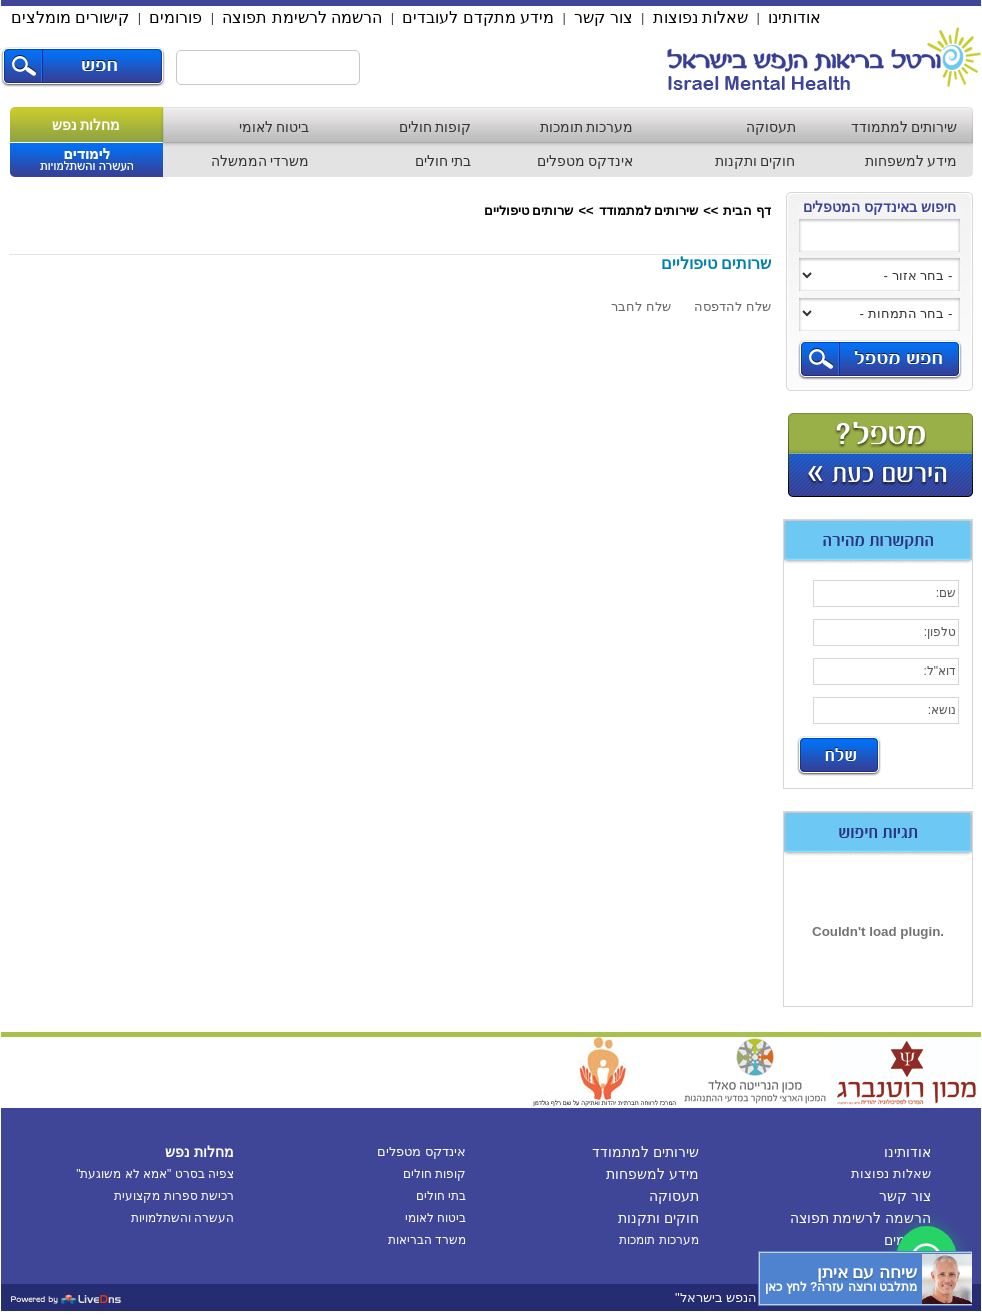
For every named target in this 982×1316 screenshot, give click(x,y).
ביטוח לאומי (274, 127)
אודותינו (794, 17)
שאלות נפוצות (700, 17)
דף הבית (747, 210)
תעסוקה (771, 127)
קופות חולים (435, 127)
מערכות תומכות (587, 127)
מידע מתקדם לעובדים (478, 17)
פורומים (175, 17)
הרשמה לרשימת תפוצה (302, 17)
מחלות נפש (86, 125)
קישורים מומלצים (70, 17)
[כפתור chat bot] (865, 1278)
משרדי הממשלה (260, 161)
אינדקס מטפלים (585, 161)
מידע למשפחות (911, 161)
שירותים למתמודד (904, 127)
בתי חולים (443, 161)
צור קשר (603, 17)
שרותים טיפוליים (529, 210)
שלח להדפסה (732, 306)
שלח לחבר (641, 306)
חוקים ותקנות (755, 161)
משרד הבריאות (427, 1240)
